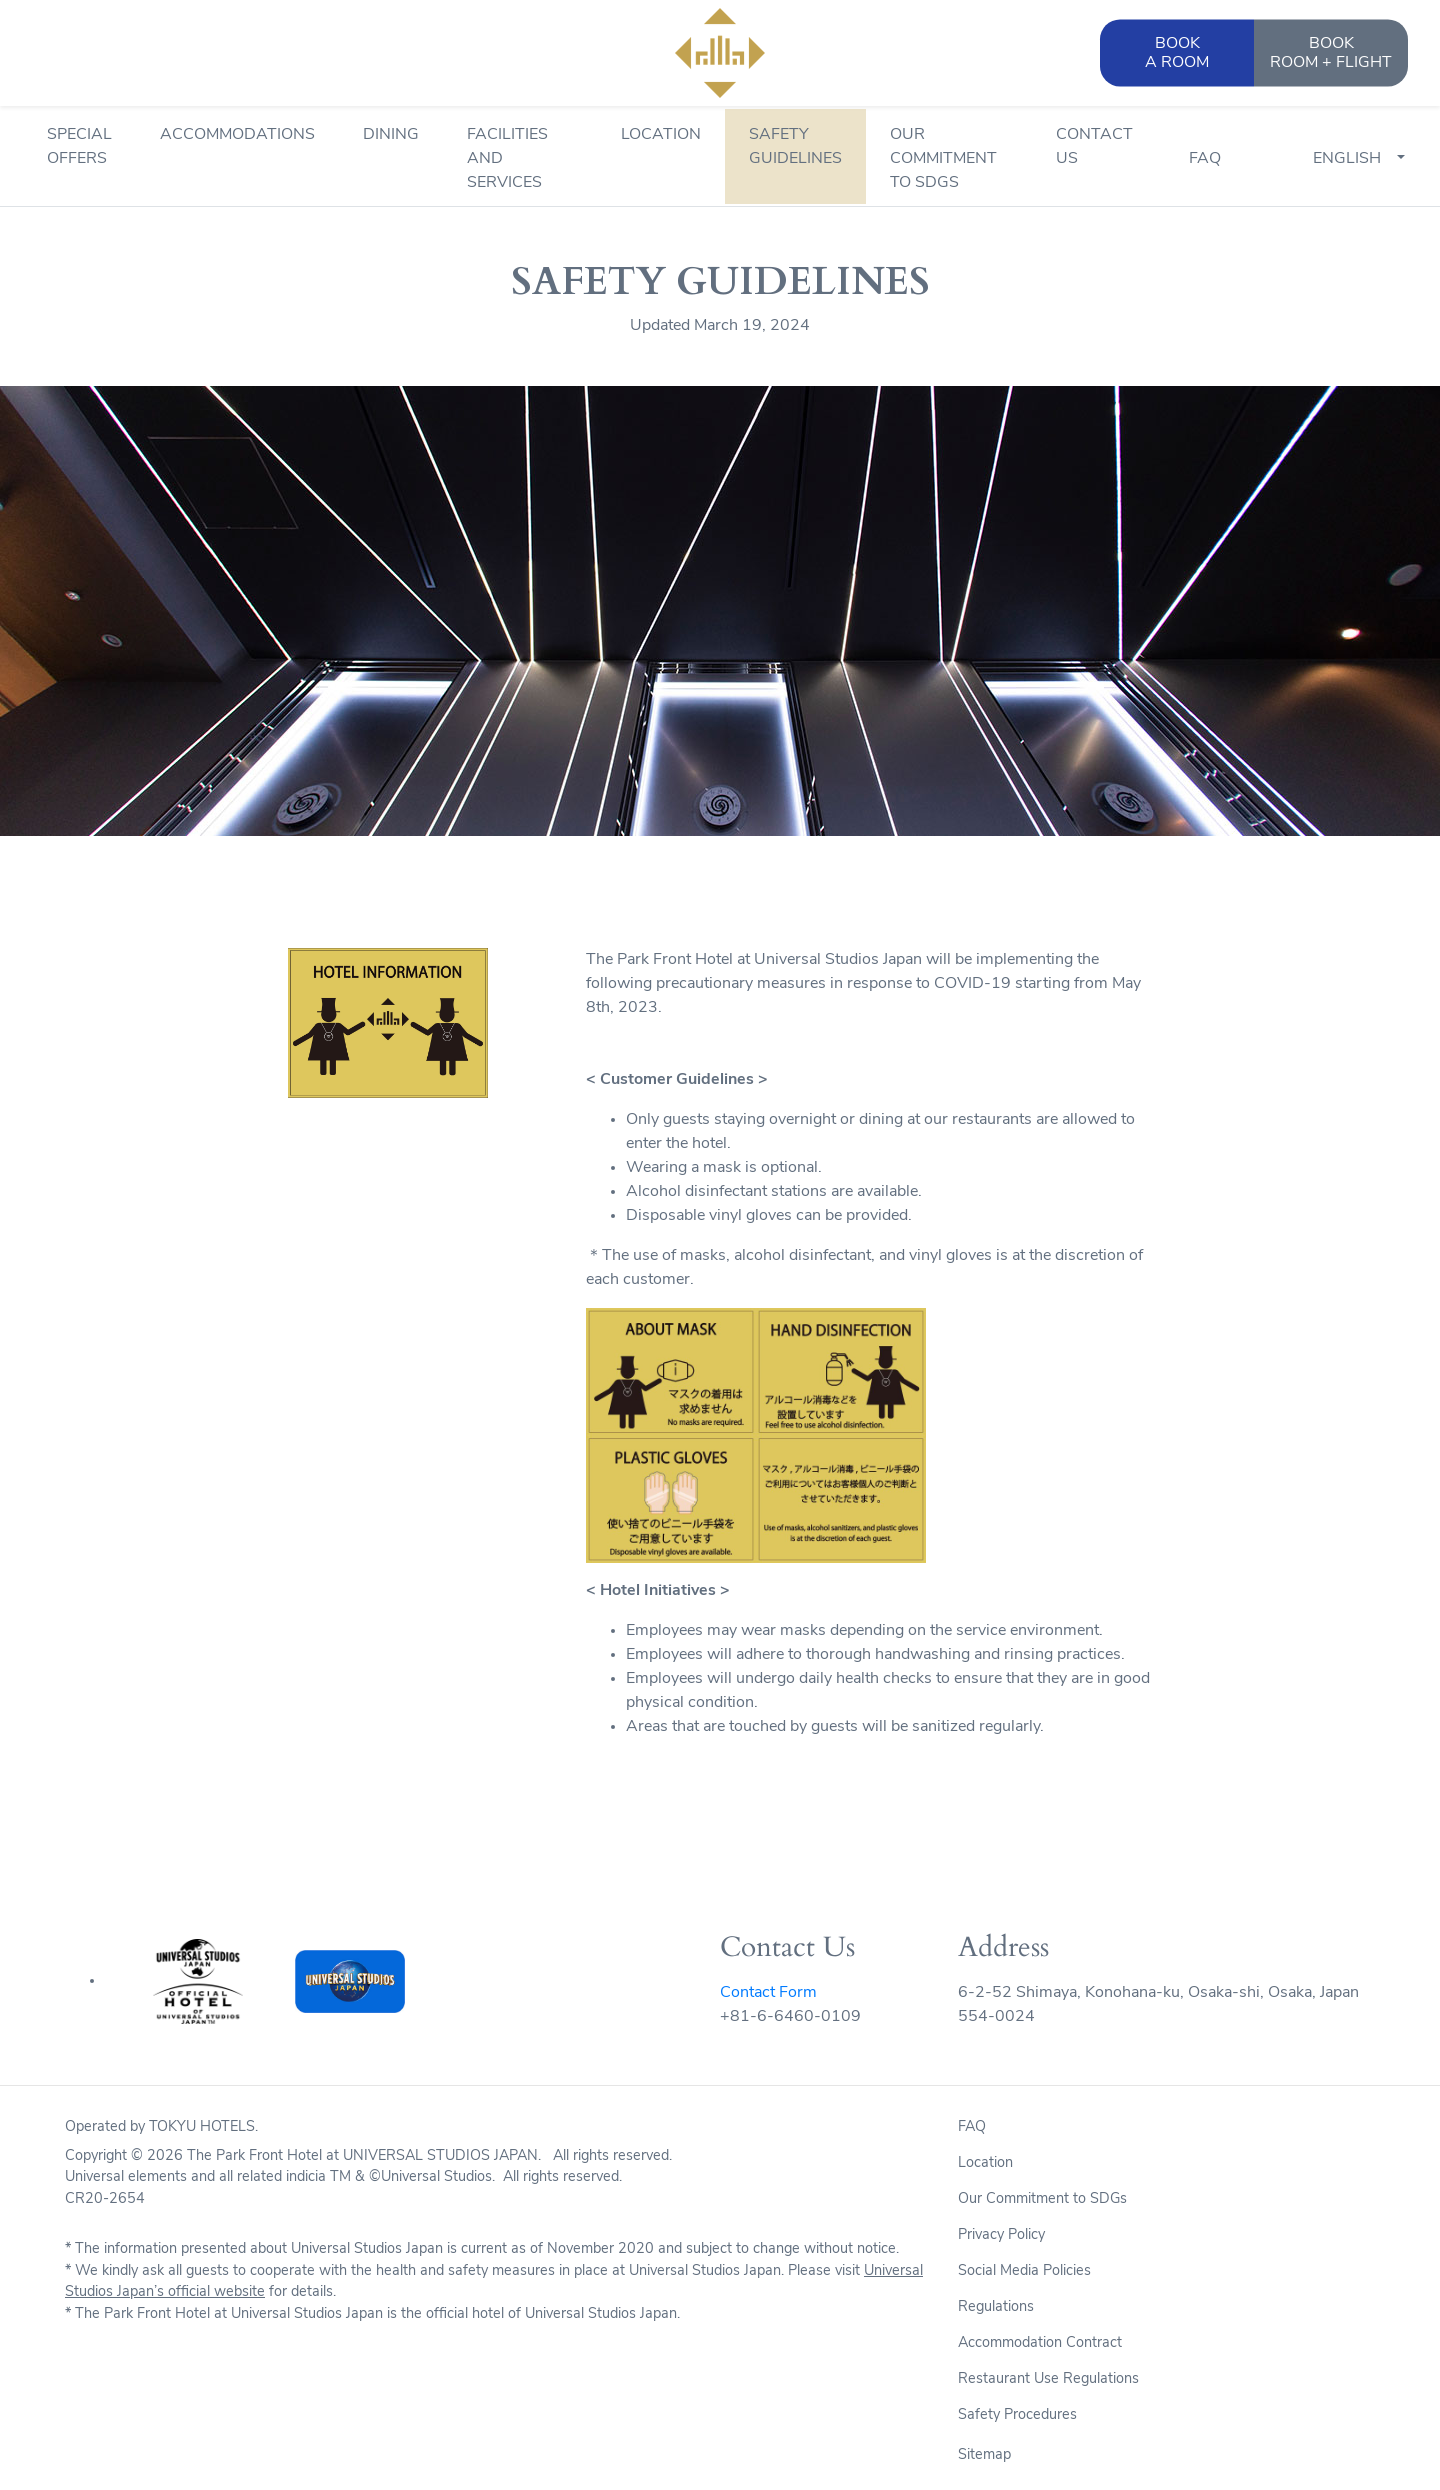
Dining (391, 135)
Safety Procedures (1017, 2415)
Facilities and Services (507, 159)
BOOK (1331, 54)
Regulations (996, 2307)
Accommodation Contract (1040, 2343)
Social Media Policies (1024, 2271)
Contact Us (1094, 147)
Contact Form (768, 1993)
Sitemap (984, 2455)
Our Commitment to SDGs (943, 159)
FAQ (1205, 159)
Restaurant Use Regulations (1048, 2379)
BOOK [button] (1177, 54)
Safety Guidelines (795, 147)
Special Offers (79, 147)
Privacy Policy (1001, 2235)
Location (661, 135)
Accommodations (237, 135)
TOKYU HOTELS (202, 2127)
